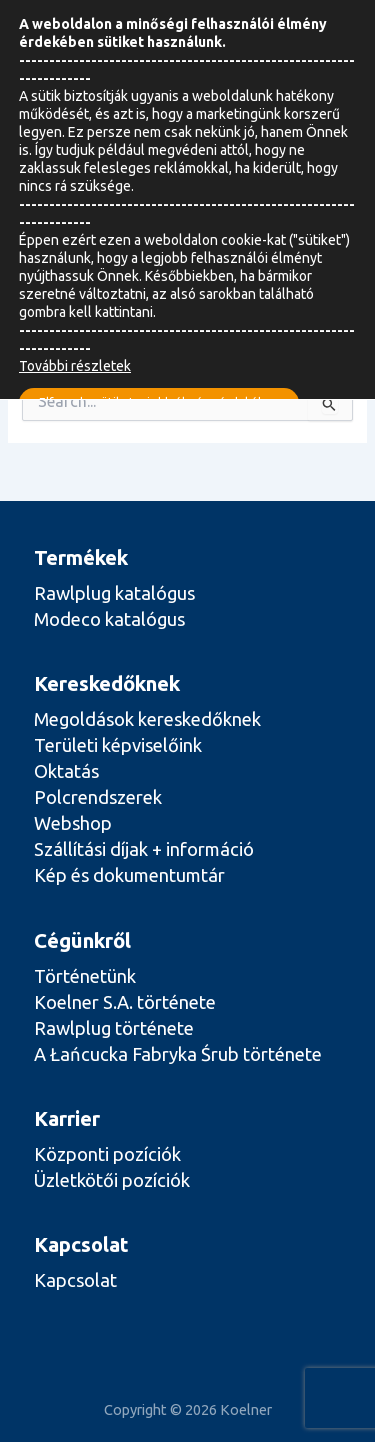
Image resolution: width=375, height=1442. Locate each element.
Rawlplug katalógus (114, 593)
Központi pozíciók (107, 1154)
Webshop (73, 823)
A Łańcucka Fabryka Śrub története (178, 1054)
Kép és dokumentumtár (129, 875)
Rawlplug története (114, 1028)
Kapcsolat (75, 1280)
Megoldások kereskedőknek (147, 719)
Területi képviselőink (118, 745)
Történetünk (85, 976)
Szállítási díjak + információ (144, 849)
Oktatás (66, 771)
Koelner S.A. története (125, 1002)
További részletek (75, 366)
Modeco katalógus (109, 619)
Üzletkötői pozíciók (112, 1180)
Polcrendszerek (98, 797)
